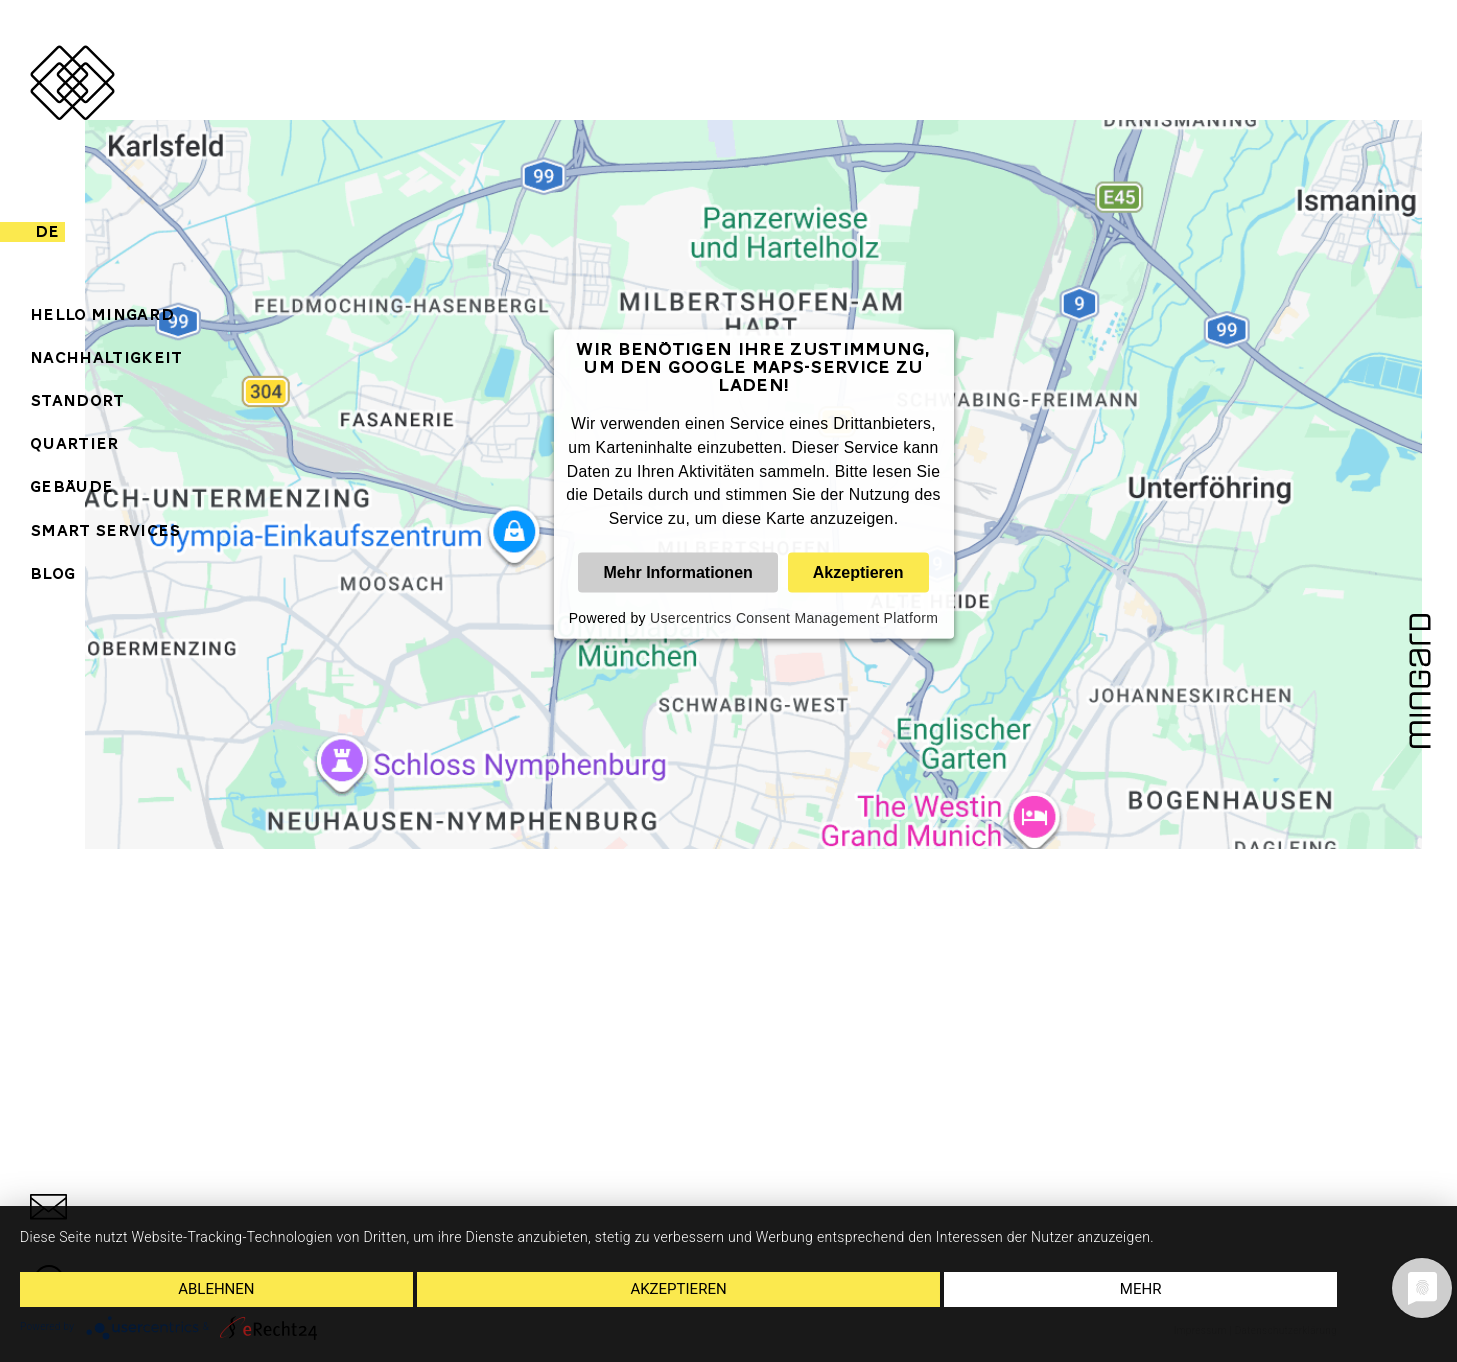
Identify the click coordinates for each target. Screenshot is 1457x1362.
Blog (52, 574)
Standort (77, 401)
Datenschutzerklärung (1286, 1330)
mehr (1141, 1289)
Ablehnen (216, 1289)
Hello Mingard (102, 315)
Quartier (75, 444)
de (47, 232)
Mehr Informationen (677, 572)
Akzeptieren (858, 572)
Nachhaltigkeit (106, 358)
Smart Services (105, 531)
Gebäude (71, 487)
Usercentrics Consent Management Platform (794, 618)
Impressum (1200, 1330)
